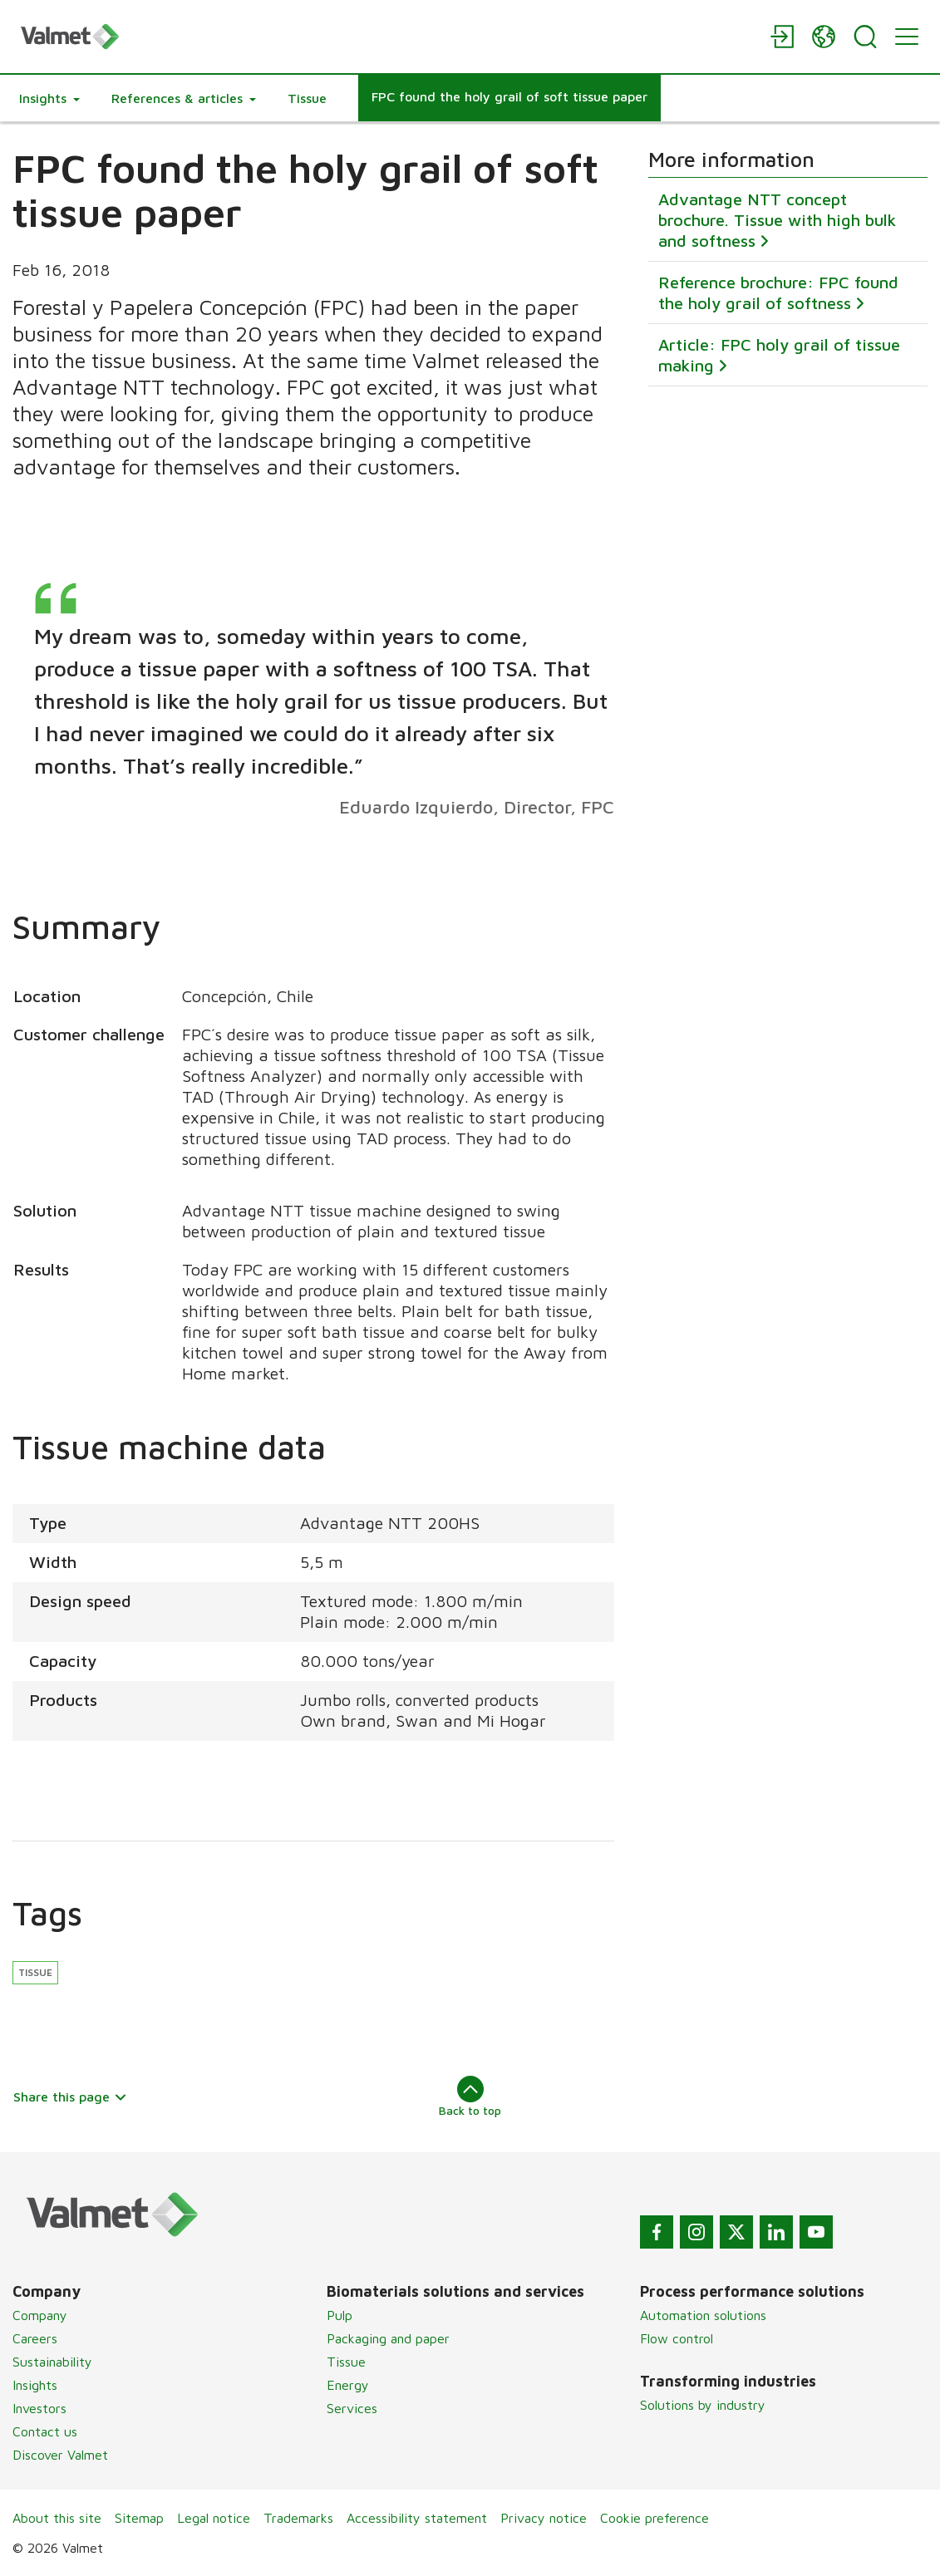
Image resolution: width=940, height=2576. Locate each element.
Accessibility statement (417, 2517)
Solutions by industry (702, 2404)
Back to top (470, 2096)
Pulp (339, 2315)
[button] (49, 98)
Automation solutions (703, 2315)
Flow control (676, 2338)
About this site (56, 2517)
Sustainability (52, 2361)
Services (352, 2408)
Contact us (44, 2431)
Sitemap (139, 2517)
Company (39, 2315)
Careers (34, 2338)
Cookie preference (654, 2517)
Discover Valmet (60, 2454)
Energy (348, 2384)
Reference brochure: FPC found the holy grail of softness (778, 293)
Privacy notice (543, 2517)
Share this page (70, 2096)
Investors (39, 2408)
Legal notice (213, 2517)
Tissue (35, 1972)
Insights (34, 2384)
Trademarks (298, 2517)
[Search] (865, 36)
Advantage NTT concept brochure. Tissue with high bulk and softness (777, 220)
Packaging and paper (388, 2338)
